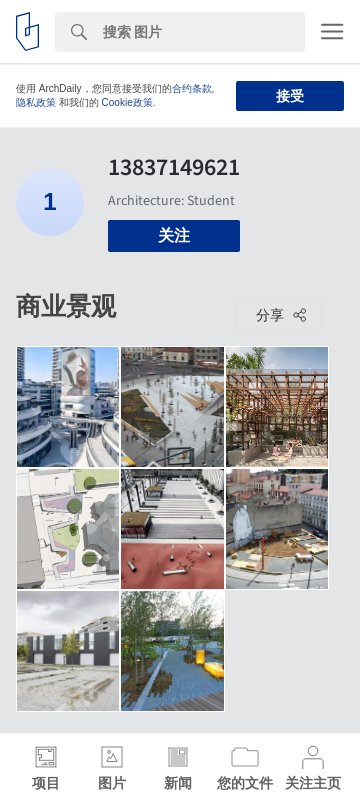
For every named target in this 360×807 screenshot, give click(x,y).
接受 (290, 96)
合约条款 (192, 88)
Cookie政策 (127, 102)
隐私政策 (36, 102)
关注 (174, 235)
